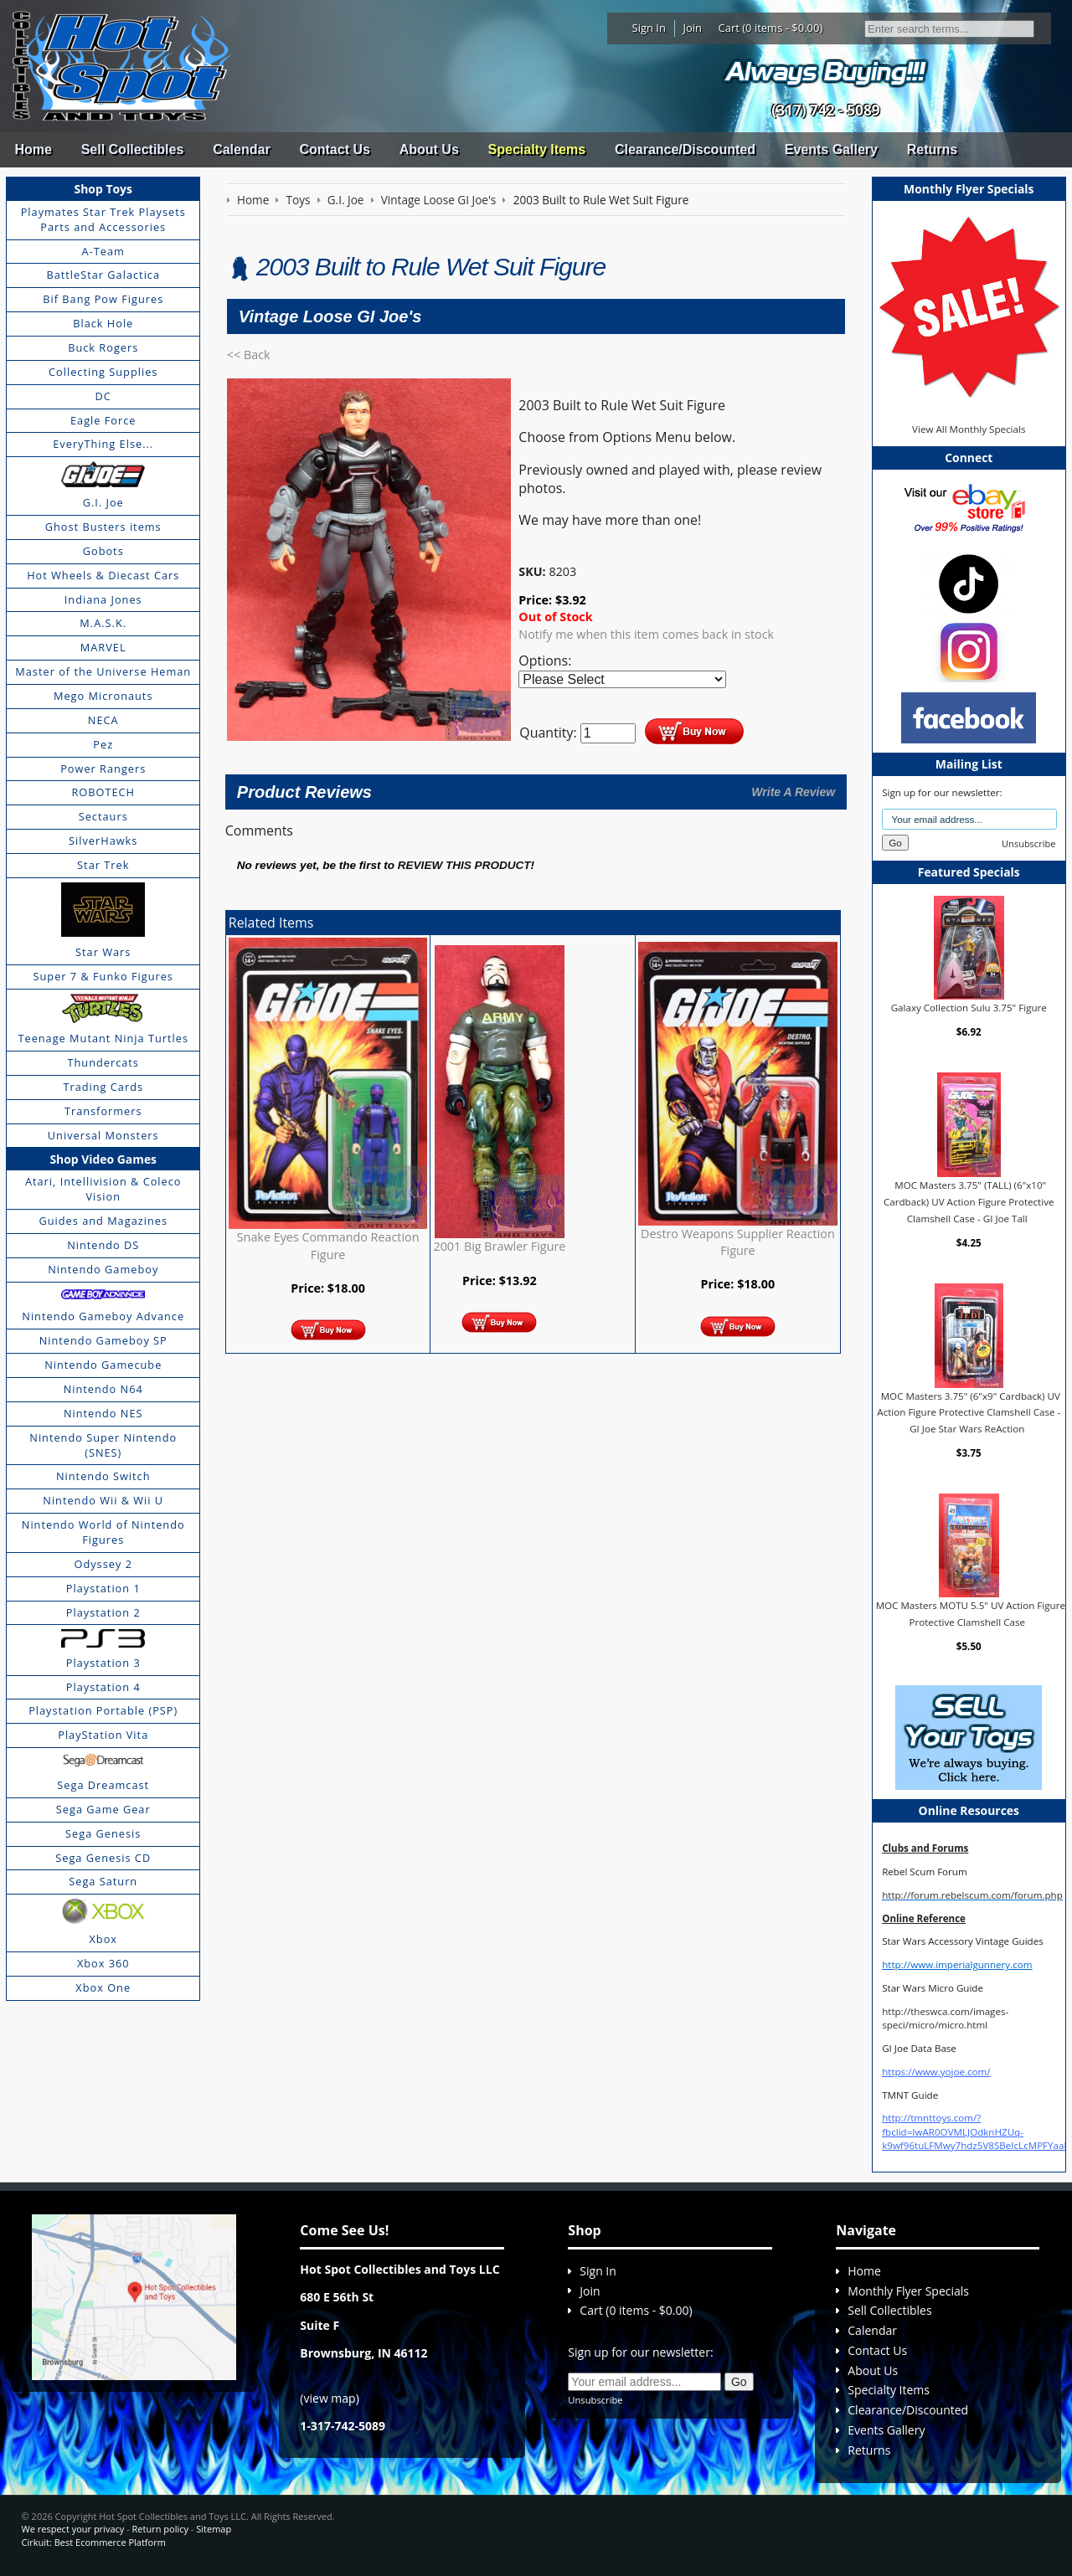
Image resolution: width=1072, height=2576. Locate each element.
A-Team (103, 251)
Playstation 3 (103, 1662)
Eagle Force (103, 420)
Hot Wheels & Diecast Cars (103, 575)
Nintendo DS (103, 1244)
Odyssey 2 (103, 1563)
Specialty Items (537, 149)
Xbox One (103, 1987)
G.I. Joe (103, 502)
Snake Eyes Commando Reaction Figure (328, 1245)
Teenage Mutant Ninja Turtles (103, 1038)
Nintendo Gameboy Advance (103, 1316)
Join (692, 27)
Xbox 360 (103, 1963)
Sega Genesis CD (103, 1857)
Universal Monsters (103, 1135)
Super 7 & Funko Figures (103, 976)
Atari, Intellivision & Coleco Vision (103, 1189)
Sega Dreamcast (103, 1784)
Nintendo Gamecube (103, 1364)
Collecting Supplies (103, 371)
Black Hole (103, 323)
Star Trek (103, 864)
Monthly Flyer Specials (908, 2291)
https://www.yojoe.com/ (936, 2071)
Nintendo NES (103, 1413)
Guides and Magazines (103, 1220)
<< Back (249, 354)
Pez (103, 744)
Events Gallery (831, 149)
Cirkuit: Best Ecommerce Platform (94, 2542)
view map (330, 2398)
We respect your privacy (73, 2528)
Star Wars (103, 951)
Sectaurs (103, 816)
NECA (103, 720)
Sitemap (213, 2528)
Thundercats (102, 1062)
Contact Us (334, 149)
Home (32, 149)
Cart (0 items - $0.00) (771, 27)
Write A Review (793, 792)
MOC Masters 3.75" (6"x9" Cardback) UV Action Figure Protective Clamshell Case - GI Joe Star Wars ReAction (968, 1412)
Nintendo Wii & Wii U (103, 1500)
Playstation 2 (103, 1612)
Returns (932, 149)
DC (103, 396)
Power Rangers (103, 768)
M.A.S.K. (103, 622)
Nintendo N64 (103, 1388)
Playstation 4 (103, 1686)
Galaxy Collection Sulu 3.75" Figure (969, 1007)
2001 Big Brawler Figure (499, 1246)
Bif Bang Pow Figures (103, 298)
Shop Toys (103, 189)
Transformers (103, 1110)
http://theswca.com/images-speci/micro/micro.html (945, 2018)
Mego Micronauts (103, 695)
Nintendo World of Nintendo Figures (103, 1532)
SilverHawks (103, 840)
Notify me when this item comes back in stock (646, 634)
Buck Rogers (103, 347)
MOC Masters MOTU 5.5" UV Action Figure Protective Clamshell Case (970, 1613)
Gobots (103, 550)
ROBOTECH (102, 792)
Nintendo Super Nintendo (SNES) (103, 1445)
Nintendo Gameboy (103, 1269)
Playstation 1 (103, 1588)
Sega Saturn (103, 1881)
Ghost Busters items (103, 526)
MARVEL (103, 647)
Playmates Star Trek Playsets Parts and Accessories (103, 219)
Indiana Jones (103, 599)
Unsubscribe (1028, 843)
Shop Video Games (103, 1159)
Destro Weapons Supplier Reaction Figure (738, 1242)
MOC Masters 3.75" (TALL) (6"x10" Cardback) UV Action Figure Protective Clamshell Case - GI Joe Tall (969, 1201)
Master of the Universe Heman (103, 671)
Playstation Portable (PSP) (103, 1710)
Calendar (241, 149)
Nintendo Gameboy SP (103, 1340)
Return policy (160, 2528)
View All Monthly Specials (968, 429)
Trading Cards (103, 1086)
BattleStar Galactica (103, 274)
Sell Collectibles (132, 149)
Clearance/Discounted (685, 149)
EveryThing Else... (103, 443)
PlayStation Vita (103, 1734)
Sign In (649, 27)
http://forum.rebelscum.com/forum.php (972, 1895)
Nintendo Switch (103, 1475)
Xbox (103, 1938)
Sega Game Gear (103, 1809)
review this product (464, 865)
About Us (429, 149)
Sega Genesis (103, 1833)
